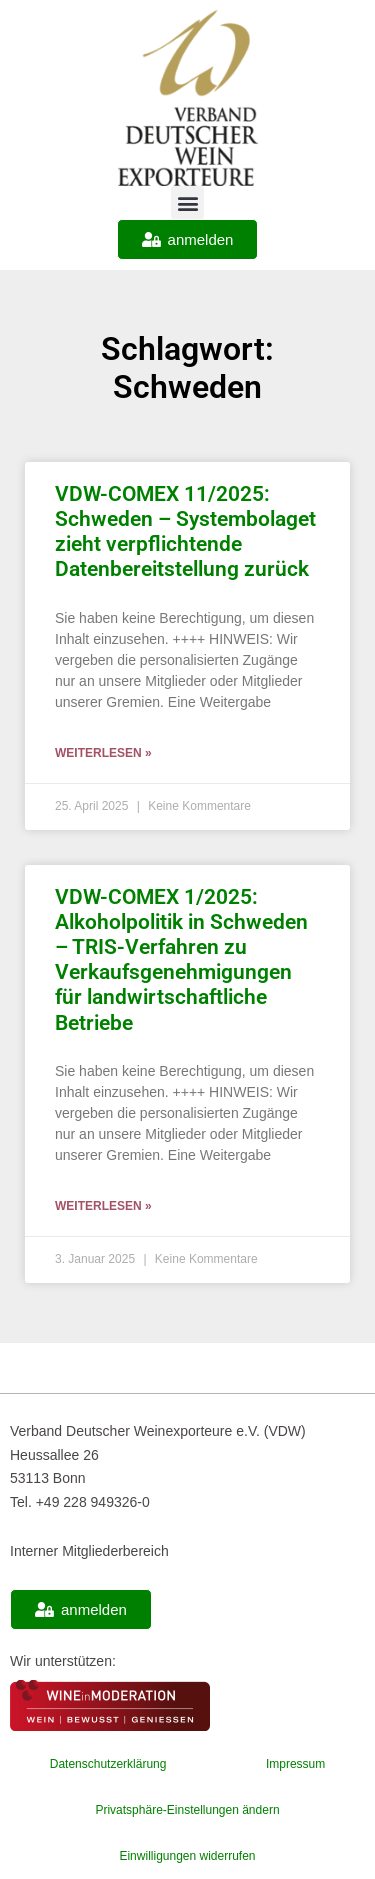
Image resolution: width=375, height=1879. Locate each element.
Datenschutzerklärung (108, 1764)
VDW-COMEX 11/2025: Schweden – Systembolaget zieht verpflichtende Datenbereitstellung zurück (185, 532)
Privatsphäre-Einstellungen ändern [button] (187, 1810)
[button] (187, 202)
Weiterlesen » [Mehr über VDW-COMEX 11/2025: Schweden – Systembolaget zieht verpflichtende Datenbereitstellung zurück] (103, 753)
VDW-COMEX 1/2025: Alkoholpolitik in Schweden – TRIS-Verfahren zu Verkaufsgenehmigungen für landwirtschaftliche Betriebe (181, 960)
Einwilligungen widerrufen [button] (187, 1856)
